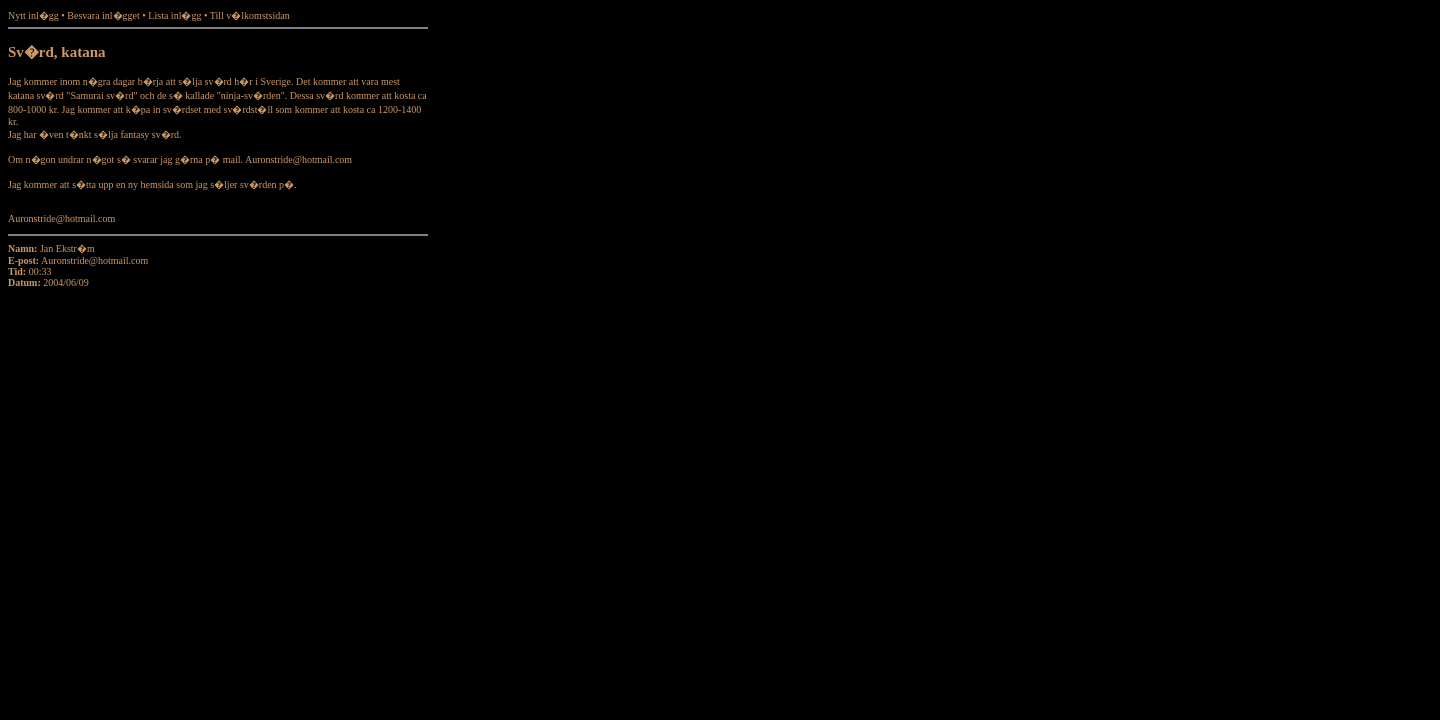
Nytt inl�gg (33, 15)
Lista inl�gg (174, 15)
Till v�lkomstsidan (250, 15)
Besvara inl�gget (103, 15)
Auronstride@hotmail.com (94, 260)
